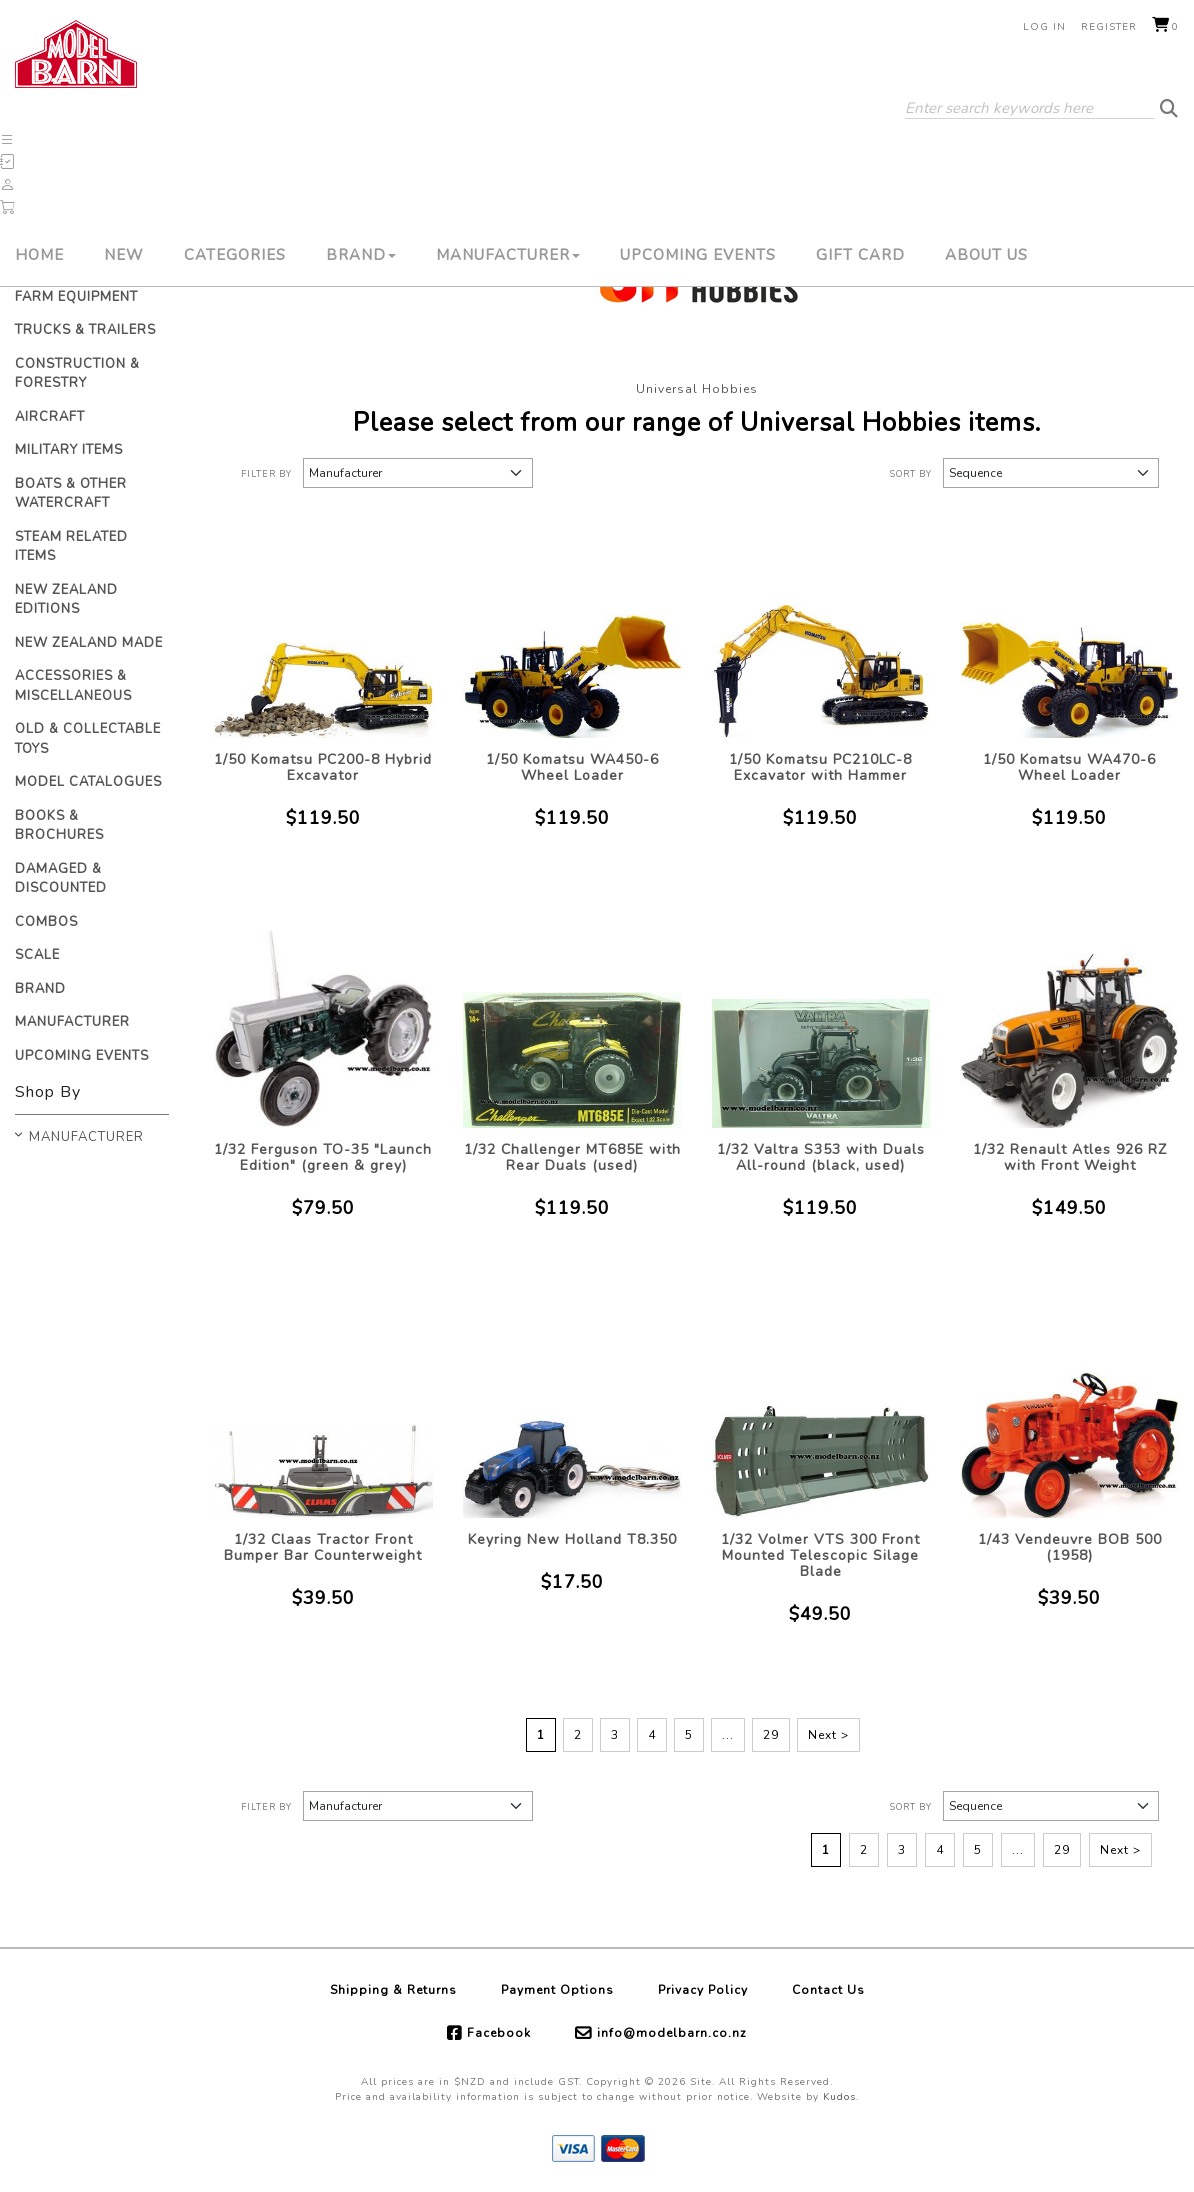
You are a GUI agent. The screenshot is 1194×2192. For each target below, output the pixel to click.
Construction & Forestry (77, 374)
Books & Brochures (59, 826)
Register (1109, 27)
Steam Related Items (71, 547)
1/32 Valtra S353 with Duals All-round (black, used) (821, 1157)
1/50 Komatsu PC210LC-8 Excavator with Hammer (820, 767)
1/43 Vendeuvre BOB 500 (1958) (1070, 1547)
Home (39, 255)
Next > (828, 1735)
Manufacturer (508, 255)
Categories (235, 255)
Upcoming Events (698, 255)
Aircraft (50, 417)
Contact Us (828, 1990)
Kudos (839, 2097)
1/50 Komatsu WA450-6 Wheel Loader (572, 767)
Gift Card (860, 255)
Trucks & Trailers (85, 330)
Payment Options (557, 1990)
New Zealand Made (89, 643)
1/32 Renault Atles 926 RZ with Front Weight (1070, 1157)
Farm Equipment (76, 297)
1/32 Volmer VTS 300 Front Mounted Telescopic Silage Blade (820, 1555)
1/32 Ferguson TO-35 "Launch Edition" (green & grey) (323, 1157)
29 (771, 1735)
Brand (361, 255)
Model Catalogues (88, 782)
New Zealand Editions (66, 600)
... (728, 1735)
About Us (986, 255)
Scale (37, 955)
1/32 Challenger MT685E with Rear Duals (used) (572, 1157)
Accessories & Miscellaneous (73, 686)
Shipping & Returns (393, 1990)
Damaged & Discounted (61, 879)
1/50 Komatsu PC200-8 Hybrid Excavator (323, 767)
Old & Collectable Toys (88, 739)
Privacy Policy (703, 1990)
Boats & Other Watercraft (71, 494)
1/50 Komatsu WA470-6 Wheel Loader (1069, 767)
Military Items (69, 450)
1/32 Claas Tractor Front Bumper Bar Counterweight (323, 1547)
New (124, 255)
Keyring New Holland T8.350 (572, 1539)
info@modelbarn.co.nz (672, 2033)
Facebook (499, 2033)
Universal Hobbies (697, 389)
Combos (46, 922)
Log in (1044, 27)
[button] (8, 140)
